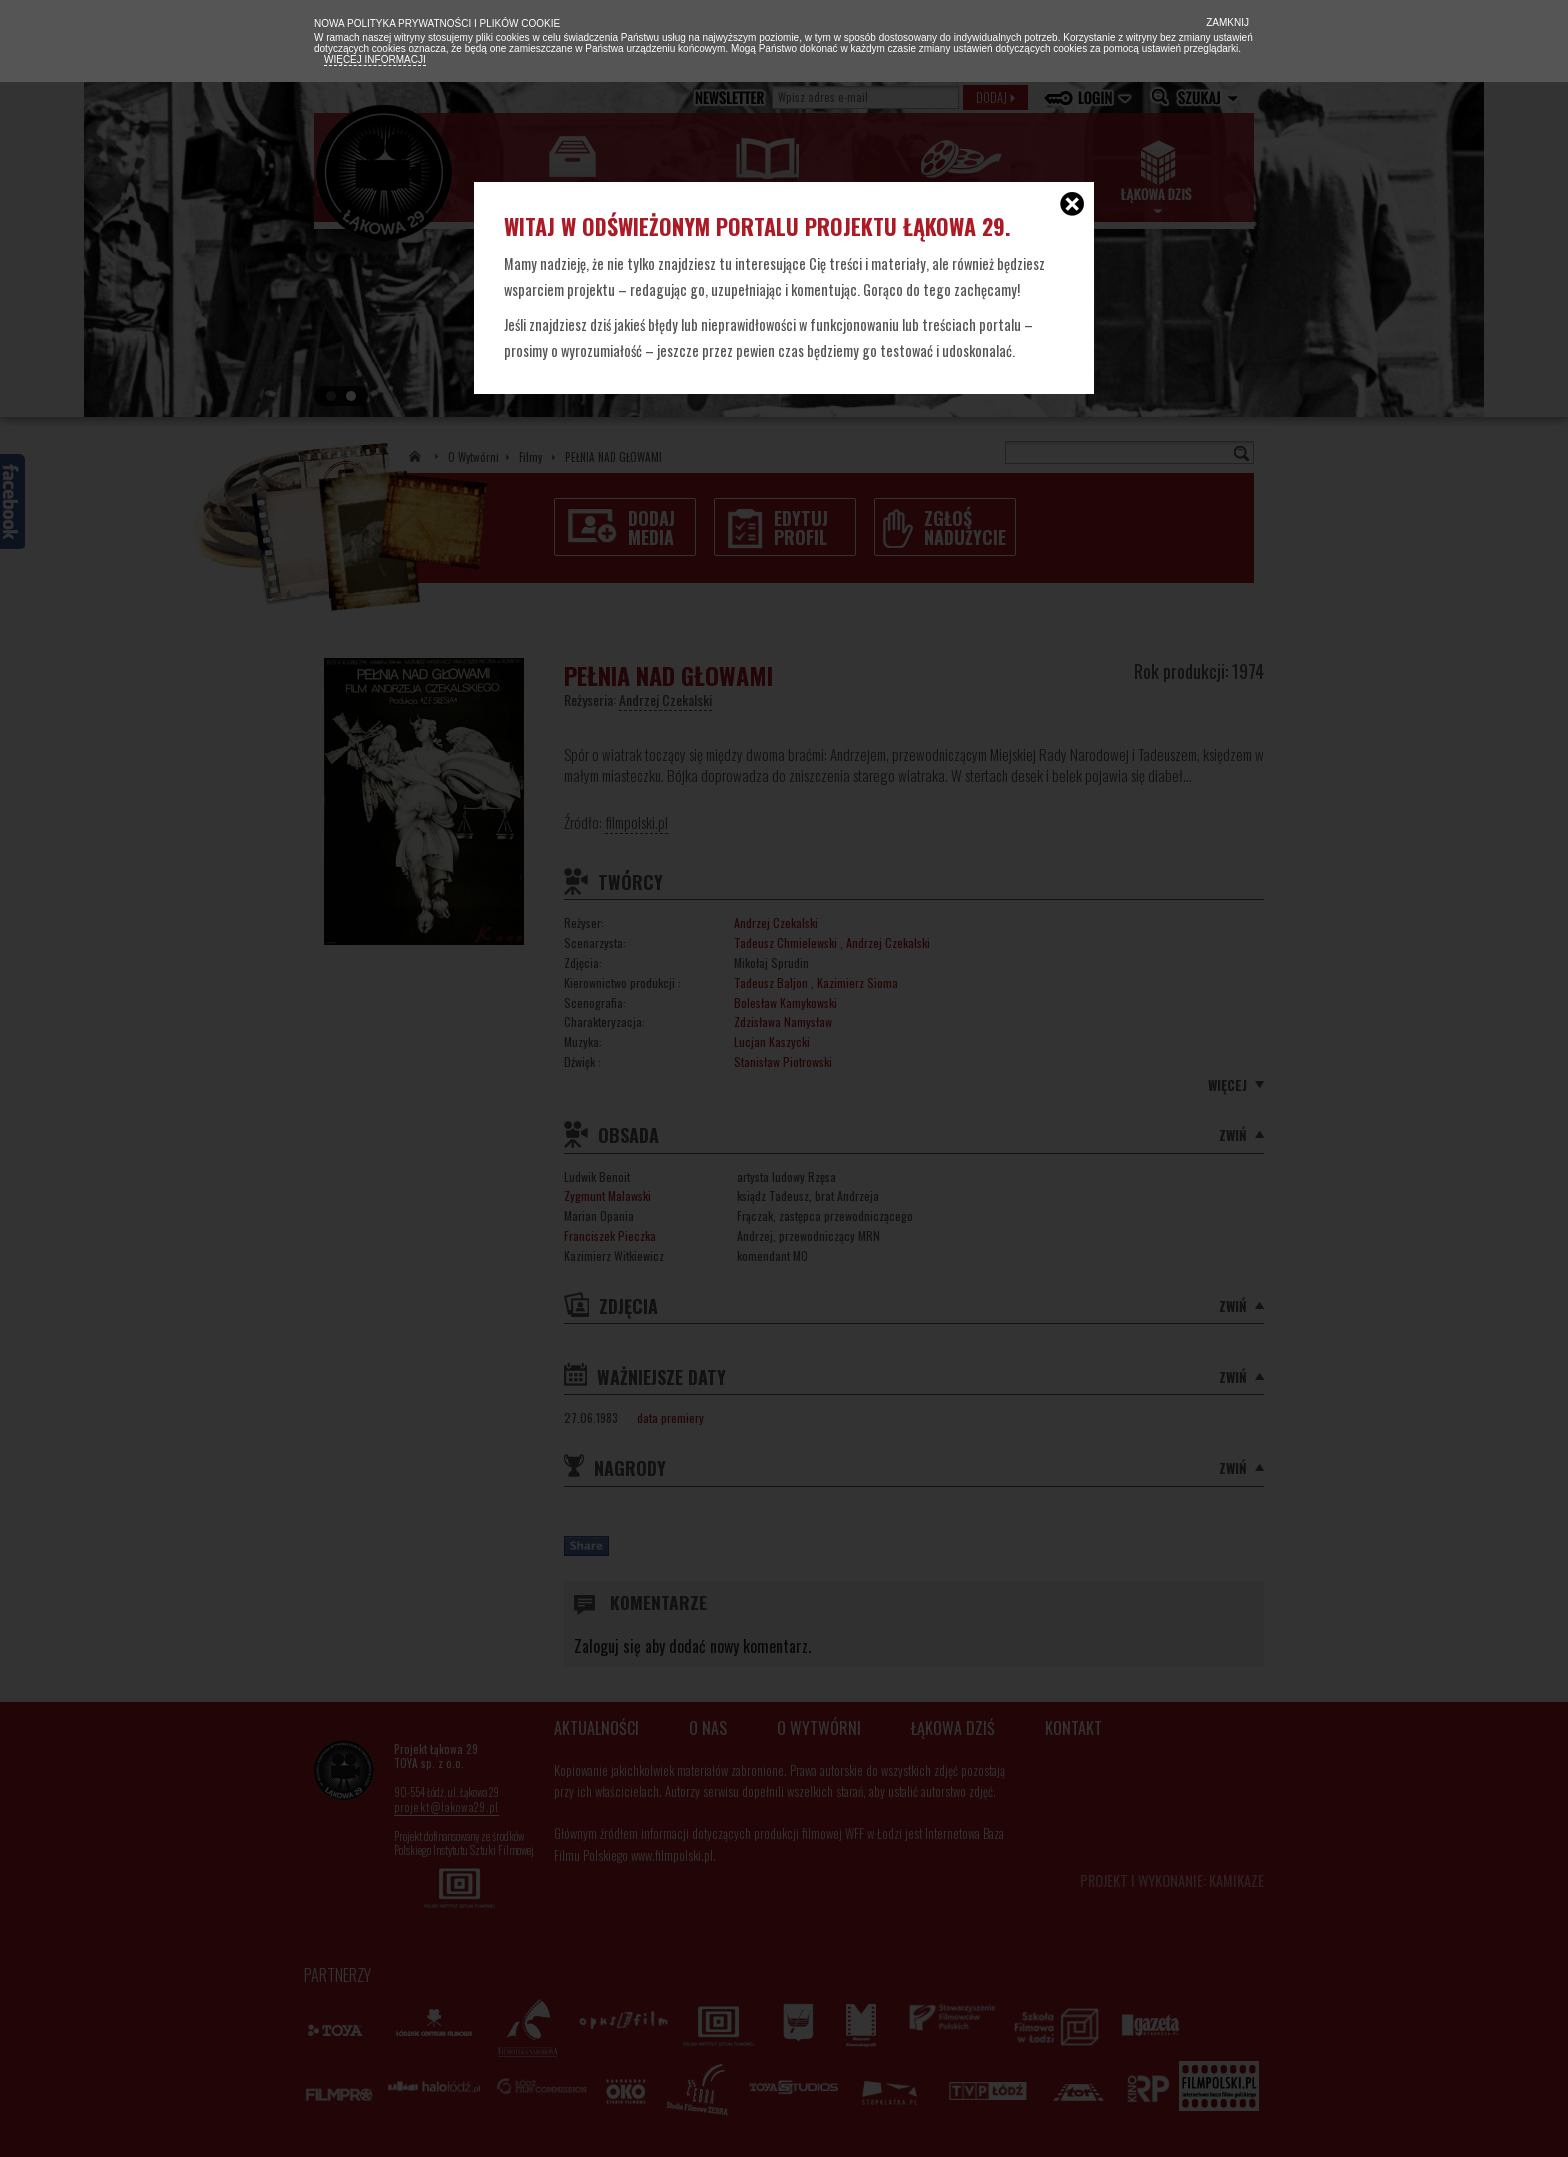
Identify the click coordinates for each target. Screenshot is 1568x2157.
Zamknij (1226, 22)
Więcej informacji (375, 59)
